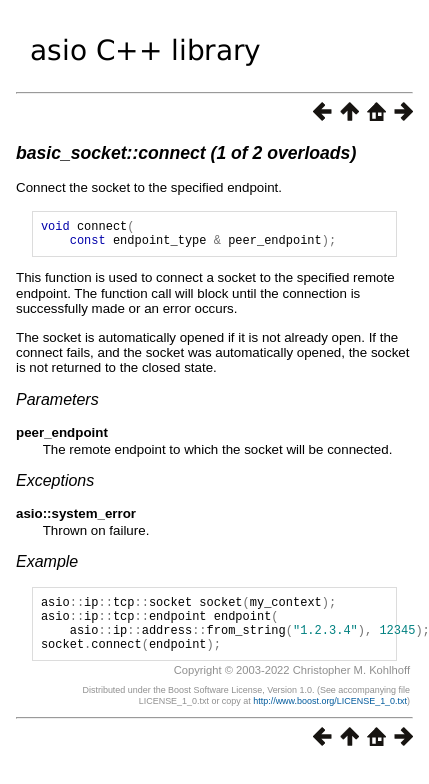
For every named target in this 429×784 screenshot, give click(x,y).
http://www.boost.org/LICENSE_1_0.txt (330, 719)
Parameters (57, 405)
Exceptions (55, 486)
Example (47, 567)
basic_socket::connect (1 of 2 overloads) (186, 153)
